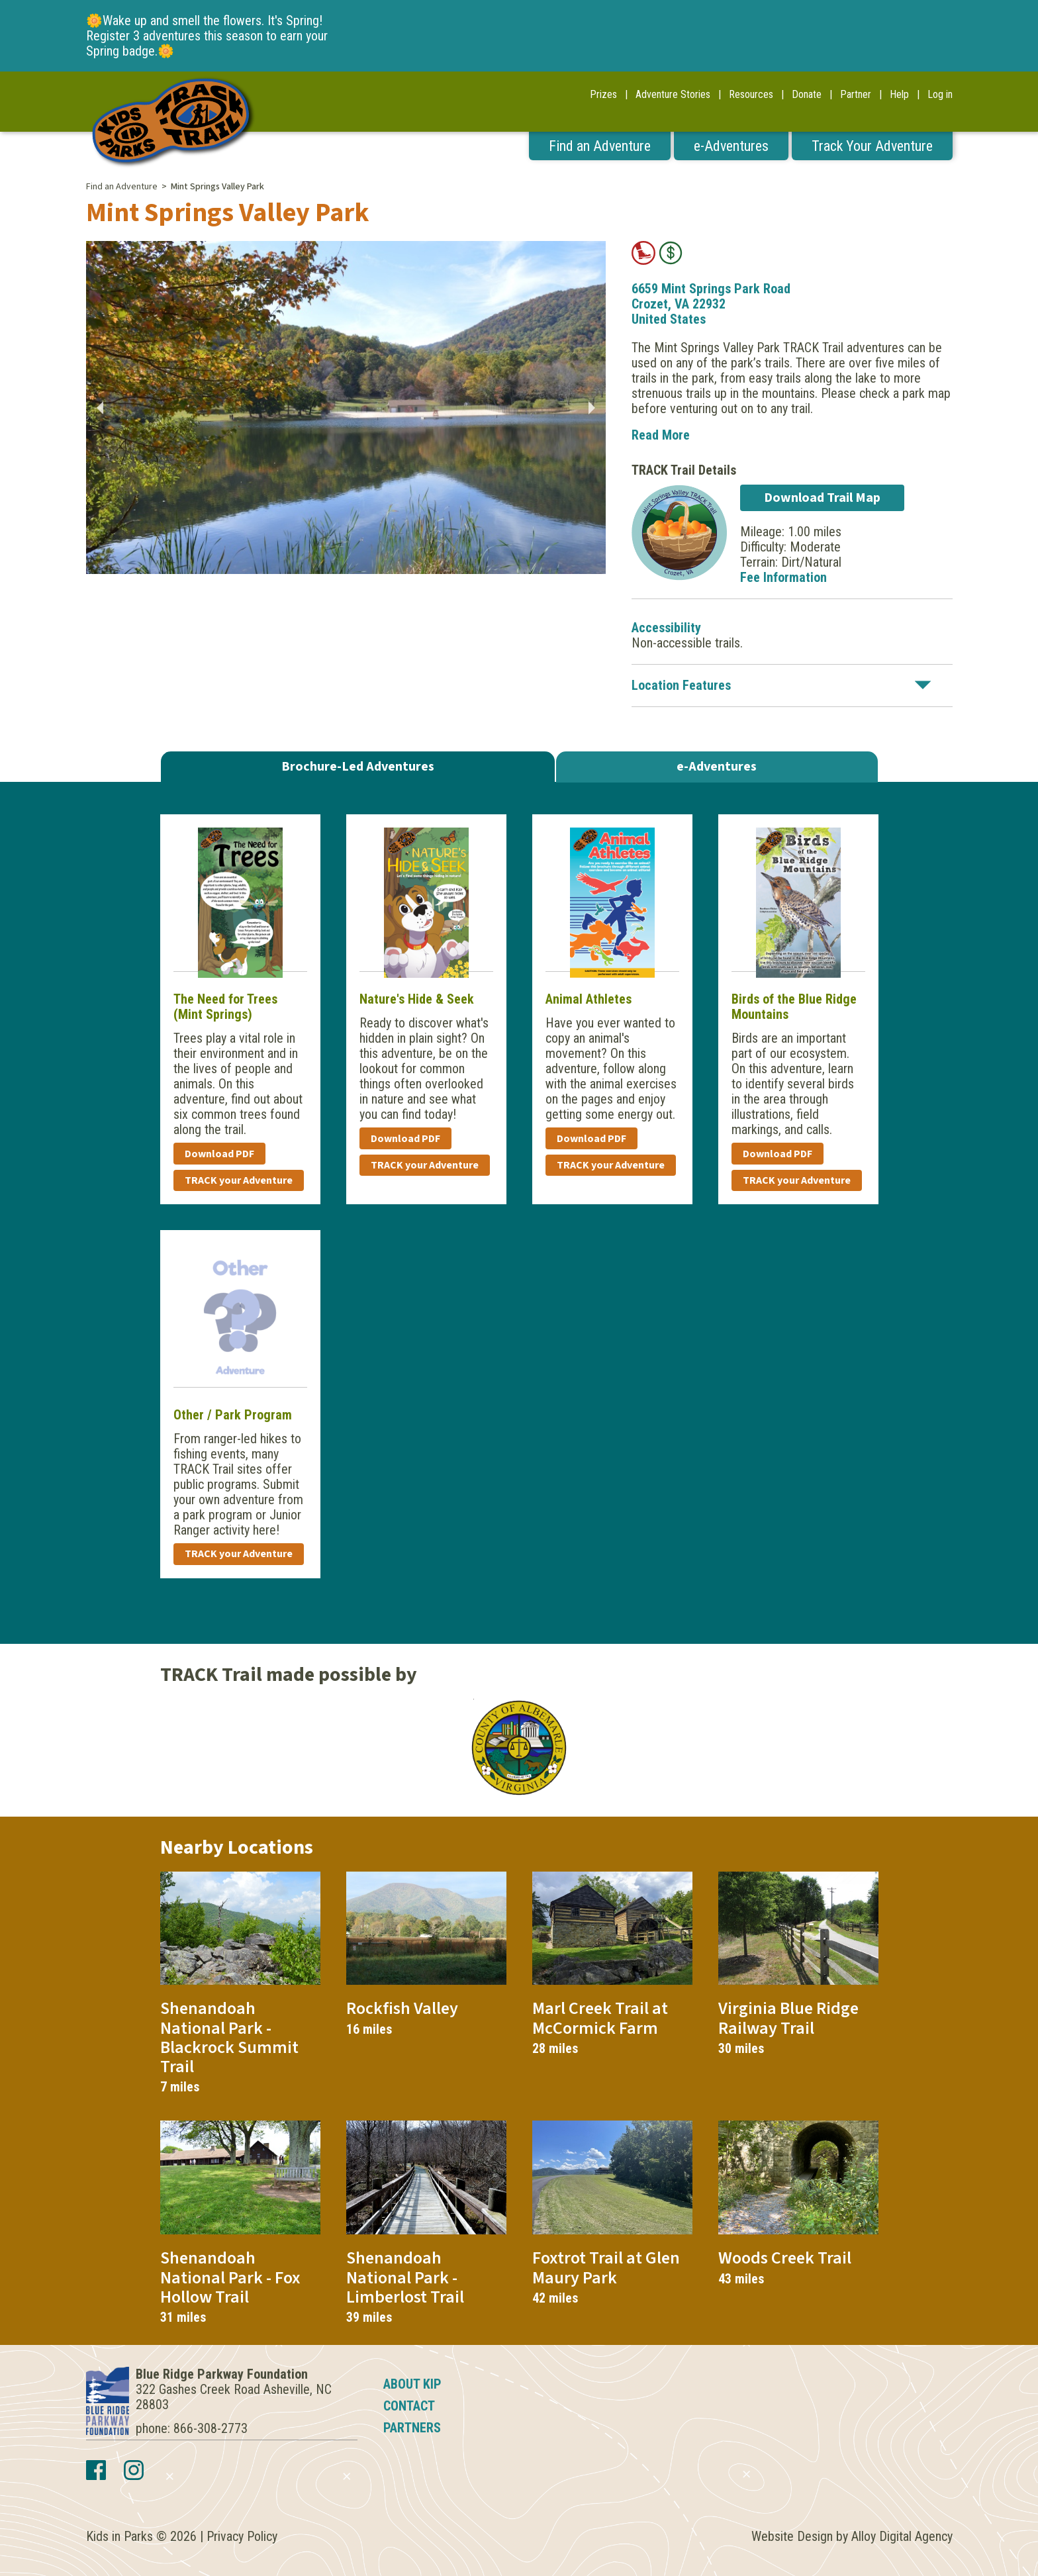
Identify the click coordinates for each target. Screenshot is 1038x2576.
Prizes (603, 94)
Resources (751, 94)
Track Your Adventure (872, 146)
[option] (346, 407)
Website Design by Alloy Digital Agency (852, 2536)
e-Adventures (731, 146)
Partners (412, 2428)
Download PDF (219, 1154)
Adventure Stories (673, 94)
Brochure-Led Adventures (357, 766)
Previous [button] (99, 408)
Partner (855, 94)
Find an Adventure (600, 146)
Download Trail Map (822, 498)
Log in (940, 94)
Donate (807, 94)
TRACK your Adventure (239, 1180)
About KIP (412, 2384)
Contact (409, 2406)
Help (899, 94)
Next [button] (592, 408)
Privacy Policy (242, 2536)
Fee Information (783, 577)
